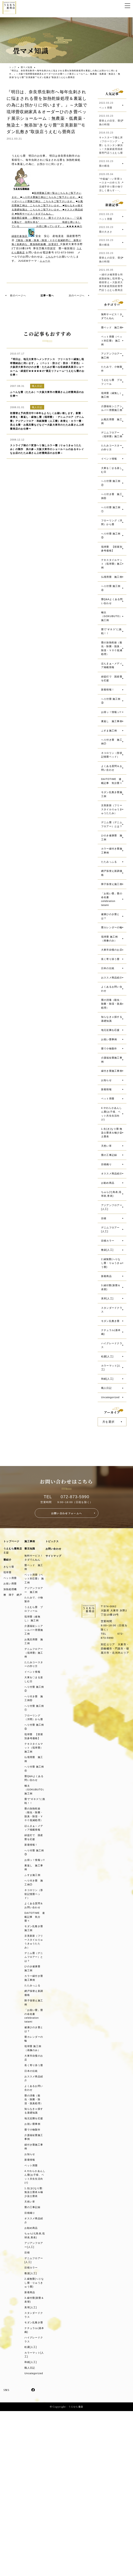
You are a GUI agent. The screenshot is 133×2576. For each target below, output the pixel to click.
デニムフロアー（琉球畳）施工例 (111, 461)
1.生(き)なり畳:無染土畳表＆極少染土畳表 (111, 1235)
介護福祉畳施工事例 (111, 1155)
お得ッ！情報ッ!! (112, 757)
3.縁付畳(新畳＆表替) (111, 1400)
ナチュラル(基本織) (111, 1446)
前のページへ (18, 303)
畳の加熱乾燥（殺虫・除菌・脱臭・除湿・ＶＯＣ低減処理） (111, 690)
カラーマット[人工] (111, 1483)
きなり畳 (9, 1685)
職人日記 (106, 1504)
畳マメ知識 (26, 67)
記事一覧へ (47, 303)
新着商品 (106, 1388)
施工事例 (29, 1658)
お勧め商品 (108, 1291)
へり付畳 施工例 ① (113, 541)
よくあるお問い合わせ (111, 1081)
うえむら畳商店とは (13, 1668)
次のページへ (76, 303)
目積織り (106, 1268)
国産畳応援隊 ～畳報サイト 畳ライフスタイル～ (44, 222)
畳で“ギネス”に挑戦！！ (110, 672)
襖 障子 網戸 (13, 1714)
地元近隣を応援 (111, 1124)
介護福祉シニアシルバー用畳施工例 (111, 430)
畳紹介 (7, 1677)
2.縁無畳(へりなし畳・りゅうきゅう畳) (111, 1374)
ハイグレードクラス (111, 1460)
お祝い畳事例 (109, 1134)
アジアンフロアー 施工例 (111, 373)
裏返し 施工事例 (111, 768)
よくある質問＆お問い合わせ (111, 823)
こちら (16, 265)
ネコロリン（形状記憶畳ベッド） (111, 807)
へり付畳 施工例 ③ (113, 745)
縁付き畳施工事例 (111, 1169)
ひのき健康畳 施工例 (111, 908)
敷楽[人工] (107, 1361)
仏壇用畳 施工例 (111, 614)
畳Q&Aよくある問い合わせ (111, 641)
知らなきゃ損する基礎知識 (111, 1113)
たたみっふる (109, 933)
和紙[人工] (107, 1494)
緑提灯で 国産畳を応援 (111, 722)
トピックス (53, 1658)
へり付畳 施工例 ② (113, 514)
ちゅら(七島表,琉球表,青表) (110, 1303)
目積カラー (108, 1351)
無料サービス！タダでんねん (111, 328)
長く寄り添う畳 (111, 1047)
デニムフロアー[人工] (111, 1339)
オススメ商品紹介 (31, 213)
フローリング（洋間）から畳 (111, 555)
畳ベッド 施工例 (111, 341)
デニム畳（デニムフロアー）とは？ (111, 892)
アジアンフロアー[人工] (111, 1316)
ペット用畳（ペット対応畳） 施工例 (111, 357)
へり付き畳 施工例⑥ (111, 527)
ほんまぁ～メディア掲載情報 (111, 708)
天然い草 (106, 1249)
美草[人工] (107, 1411)
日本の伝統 (108, 1056)
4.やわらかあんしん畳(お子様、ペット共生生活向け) (111, 1215)
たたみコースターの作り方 (111, 477)
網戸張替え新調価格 (111, 945)
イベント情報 (109, 488)
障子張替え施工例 (111, 958)
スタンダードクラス (111, 1423)
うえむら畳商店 (51, 256)
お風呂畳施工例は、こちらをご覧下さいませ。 (52, 205)
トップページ (11, 1658)
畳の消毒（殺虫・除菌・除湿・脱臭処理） (111, 1097)
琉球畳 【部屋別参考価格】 (111, 582)
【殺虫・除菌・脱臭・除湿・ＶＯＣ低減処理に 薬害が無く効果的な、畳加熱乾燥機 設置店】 (47, 248)
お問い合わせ (54, 1666)
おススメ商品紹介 (111, 1068)
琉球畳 (7, 1691)
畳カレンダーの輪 (111, 1008)
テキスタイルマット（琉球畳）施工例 (111, 598)
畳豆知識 (29, 1666)
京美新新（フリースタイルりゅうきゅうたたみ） (111, 872)
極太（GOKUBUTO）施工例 (112, 657)
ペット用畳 (108, 1199)
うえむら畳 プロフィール (111, 400)
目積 (104, 1328)
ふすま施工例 (109, 780)
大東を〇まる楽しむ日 (111, 500)
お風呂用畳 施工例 (111, 445)
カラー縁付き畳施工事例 (111, 921)
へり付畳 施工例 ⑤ (113, 568)
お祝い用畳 (10, 1702)
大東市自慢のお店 (111, 1035)
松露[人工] (107, 1471)
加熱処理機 (10, 1708)
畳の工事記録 (109, 1258)
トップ (12, 67)
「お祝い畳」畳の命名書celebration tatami (111, 976)
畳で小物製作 (109, 1144)
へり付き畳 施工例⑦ (111, 791)
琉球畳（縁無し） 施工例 (109, 414)
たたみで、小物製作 (111, 386)
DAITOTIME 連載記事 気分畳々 (111, 839)
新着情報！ (108, 733)
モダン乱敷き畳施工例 (111, 854)
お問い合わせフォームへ (66, 1630)
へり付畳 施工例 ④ (113, 627)
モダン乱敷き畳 (111, 1434)
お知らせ (106, 1180)
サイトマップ (54, 1673)
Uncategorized (111, 1513)
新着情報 (106, 1190)
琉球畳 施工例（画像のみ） (110, 1021)
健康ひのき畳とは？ (111, 994)
